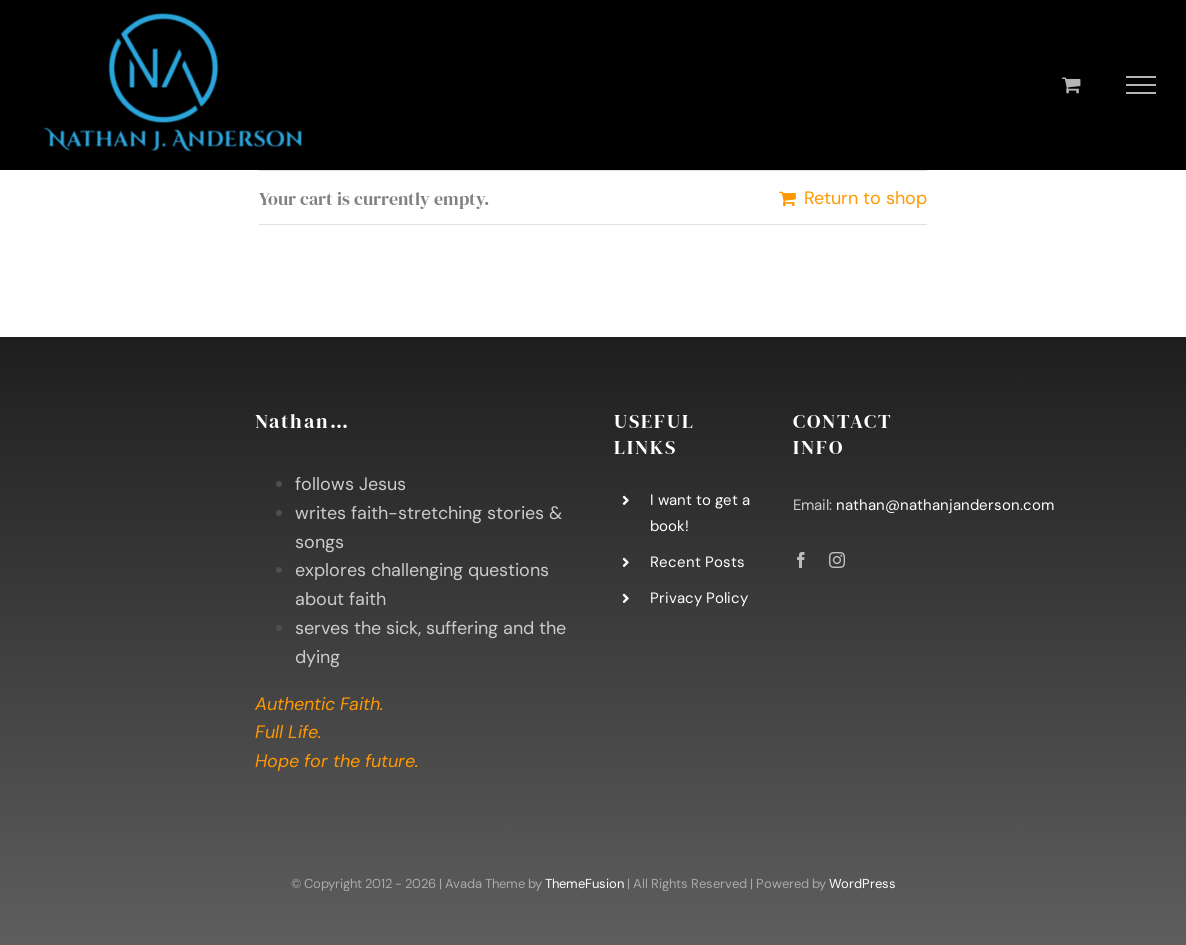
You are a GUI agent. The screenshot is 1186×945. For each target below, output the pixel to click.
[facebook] (801, 560)
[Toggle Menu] (1141, 85)
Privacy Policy (699, 598)
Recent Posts (697, 562)
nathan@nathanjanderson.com (945, 505)
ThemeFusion (584, 883)
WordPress (862, 883)
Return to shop (865, 198)
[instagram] (837, 560)
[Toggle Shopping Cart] (1071, 84)
